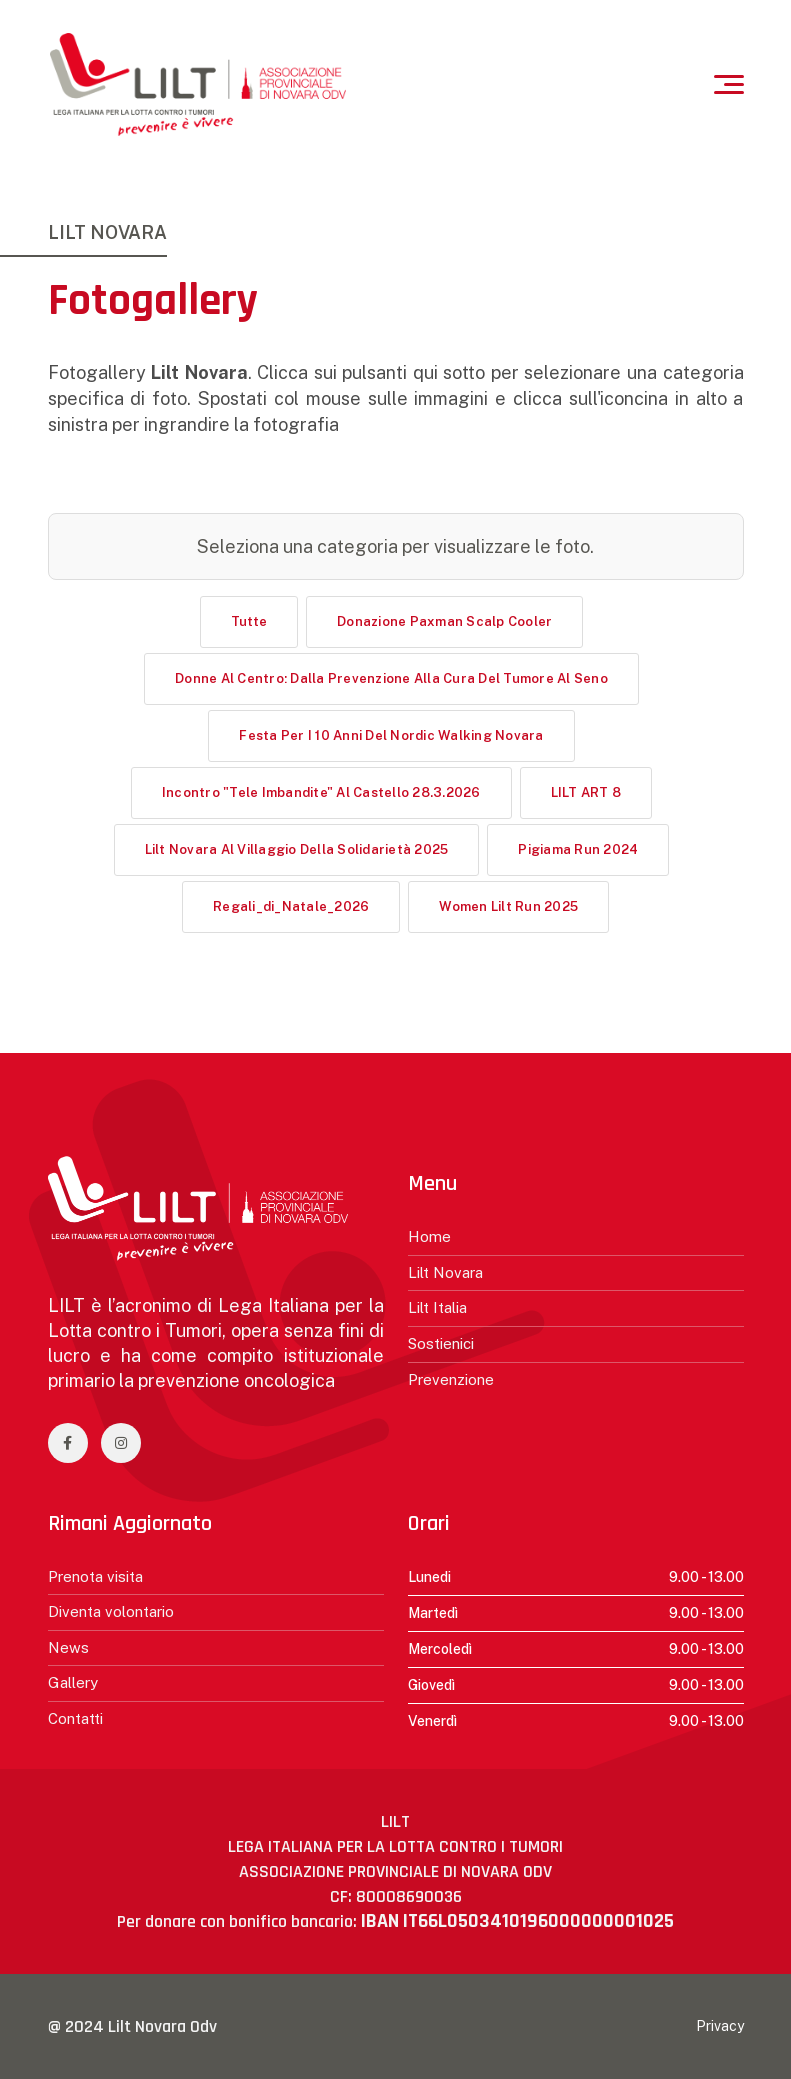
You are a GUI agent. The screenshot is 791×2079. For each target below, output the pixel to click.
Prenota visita (95, 1576)
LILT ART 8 (586, 792)
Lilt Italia (437, 1307)
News (68, 1647)
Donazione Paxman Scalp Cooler (444, 621)
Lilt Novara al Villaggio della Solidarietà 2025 (297, 849)
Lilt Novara (445, 1272)
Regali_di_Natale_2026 (291, 906)
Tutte (249, 621)
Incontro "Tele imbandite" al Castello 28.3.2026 (321, 792)
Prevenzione (451, 1379)
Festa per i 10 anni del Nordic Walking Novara (391, 735)
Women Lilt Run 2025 (508, 906)
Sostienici (441, 1343)
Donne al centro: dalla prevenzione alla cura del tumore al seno (391, 678)
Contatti (75, 1718)
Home (429, 1236)
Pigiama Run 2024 (578, 849)
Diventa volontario (111, 1611)
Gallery (73, 1682)
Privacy (720, 2026)
